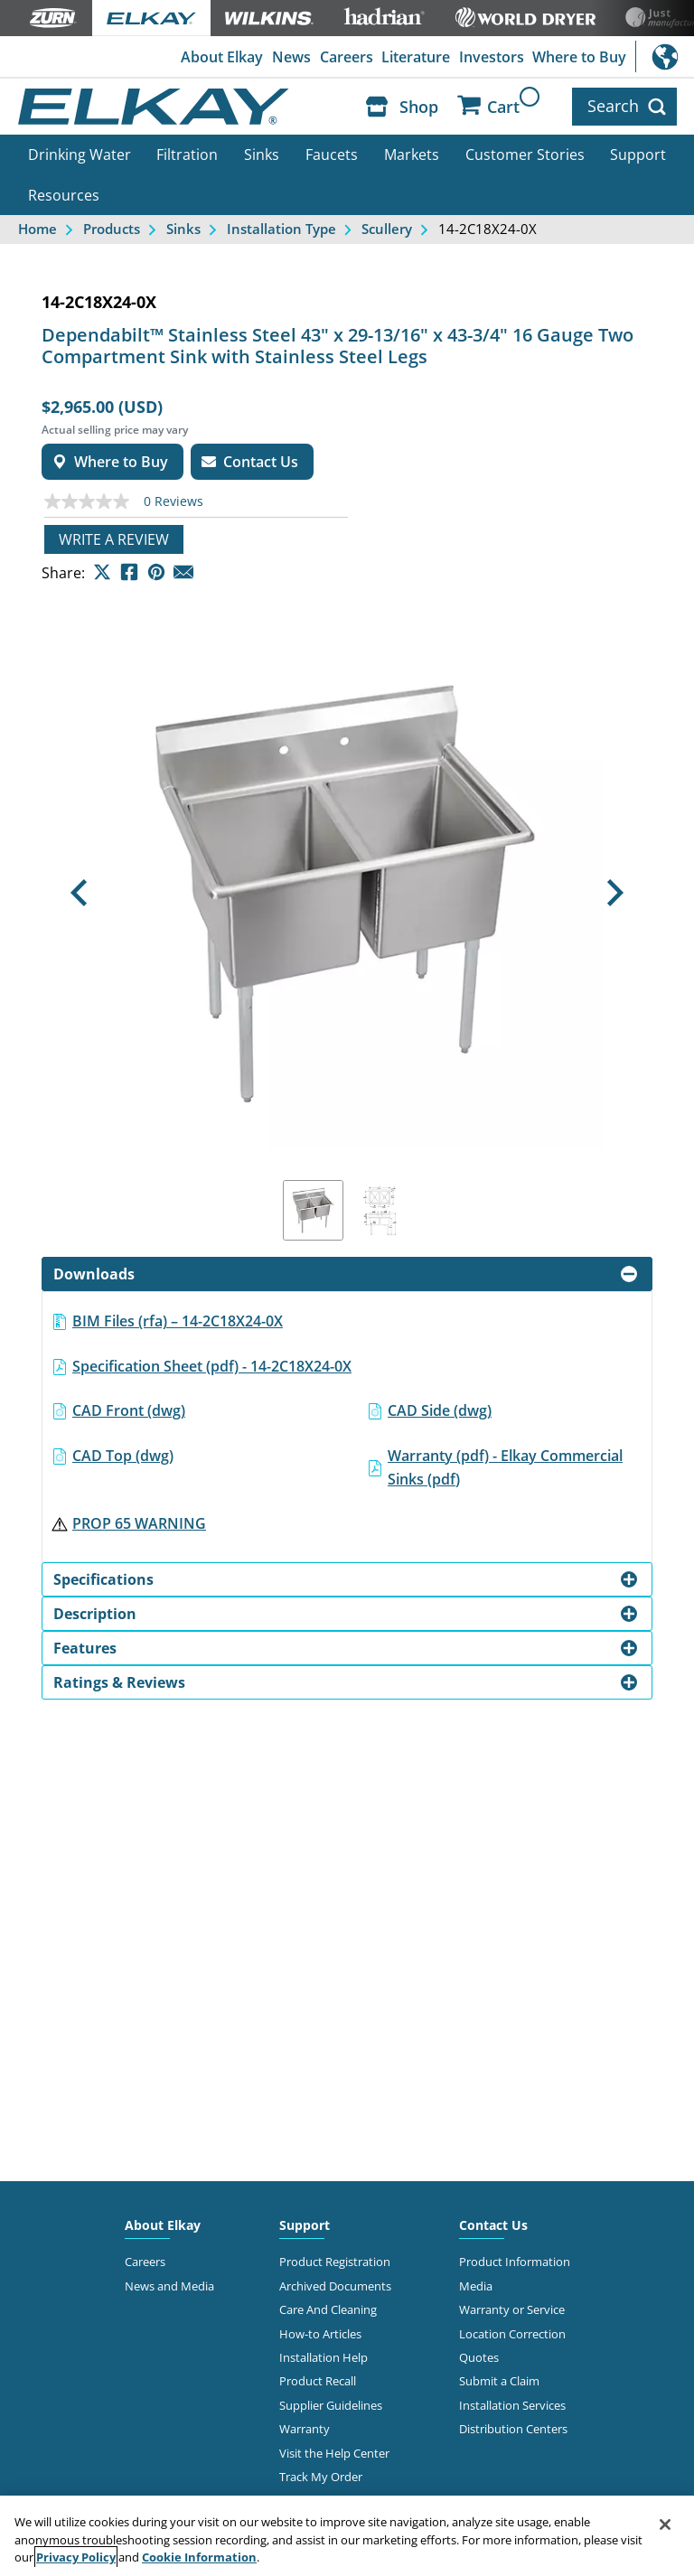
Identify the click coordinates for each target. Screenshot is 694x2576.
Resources (63, 195)
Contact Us (493, 2224)
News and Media (169, 2285)
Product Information (514, 2261)
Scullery (386, 229)
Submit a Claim (499, 2381)
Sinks (261, 154)
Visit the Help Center (334, 2453)
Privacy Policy (76, 2557)
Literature (415, 57)
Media (475, 2285)
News (291, 57)
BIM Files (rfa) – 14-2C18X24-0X (177, 1321)
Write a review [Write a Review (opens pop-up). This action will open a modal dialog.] (114, 539)
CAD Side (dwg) (440, 1410)
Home (37, 229)
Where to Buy (579, 57)
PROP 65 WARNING (139, 1523)
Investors (491, 57)
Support (638, 154)
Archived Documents (335, 2285)
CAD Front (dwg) (128, 1410)
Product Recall (317, 2381)
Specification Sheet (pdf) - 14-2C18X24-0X (212, 1365)
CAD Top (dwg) (123, 1456)
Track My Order (320, 2476)
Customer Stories (525, 154)
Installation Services (512, 2405)
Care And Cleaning (328, 2309)
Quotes (479, 2357)
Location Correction (512, 2333)
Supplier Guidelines (330, 2405)
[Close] (665, 2524)
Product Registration (334, 2261)
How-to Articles (320, 2333)
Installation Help (323, 2357)
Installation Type (281, 229)
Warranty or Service (512, 2309)
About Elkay (222, 57)
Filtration (187, 154)
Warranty (304, 2429)
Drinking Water (79, 154)
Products (111, 229)
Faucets (331, 154)
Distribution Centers (513, 2429)
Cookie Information (199, 2557)
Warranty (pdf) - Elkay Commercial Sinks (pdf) (505, 1467)
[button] (78, 893)
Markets (411, 154)
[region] (347, 2536)
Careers (346, 57)
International (664, 56)
